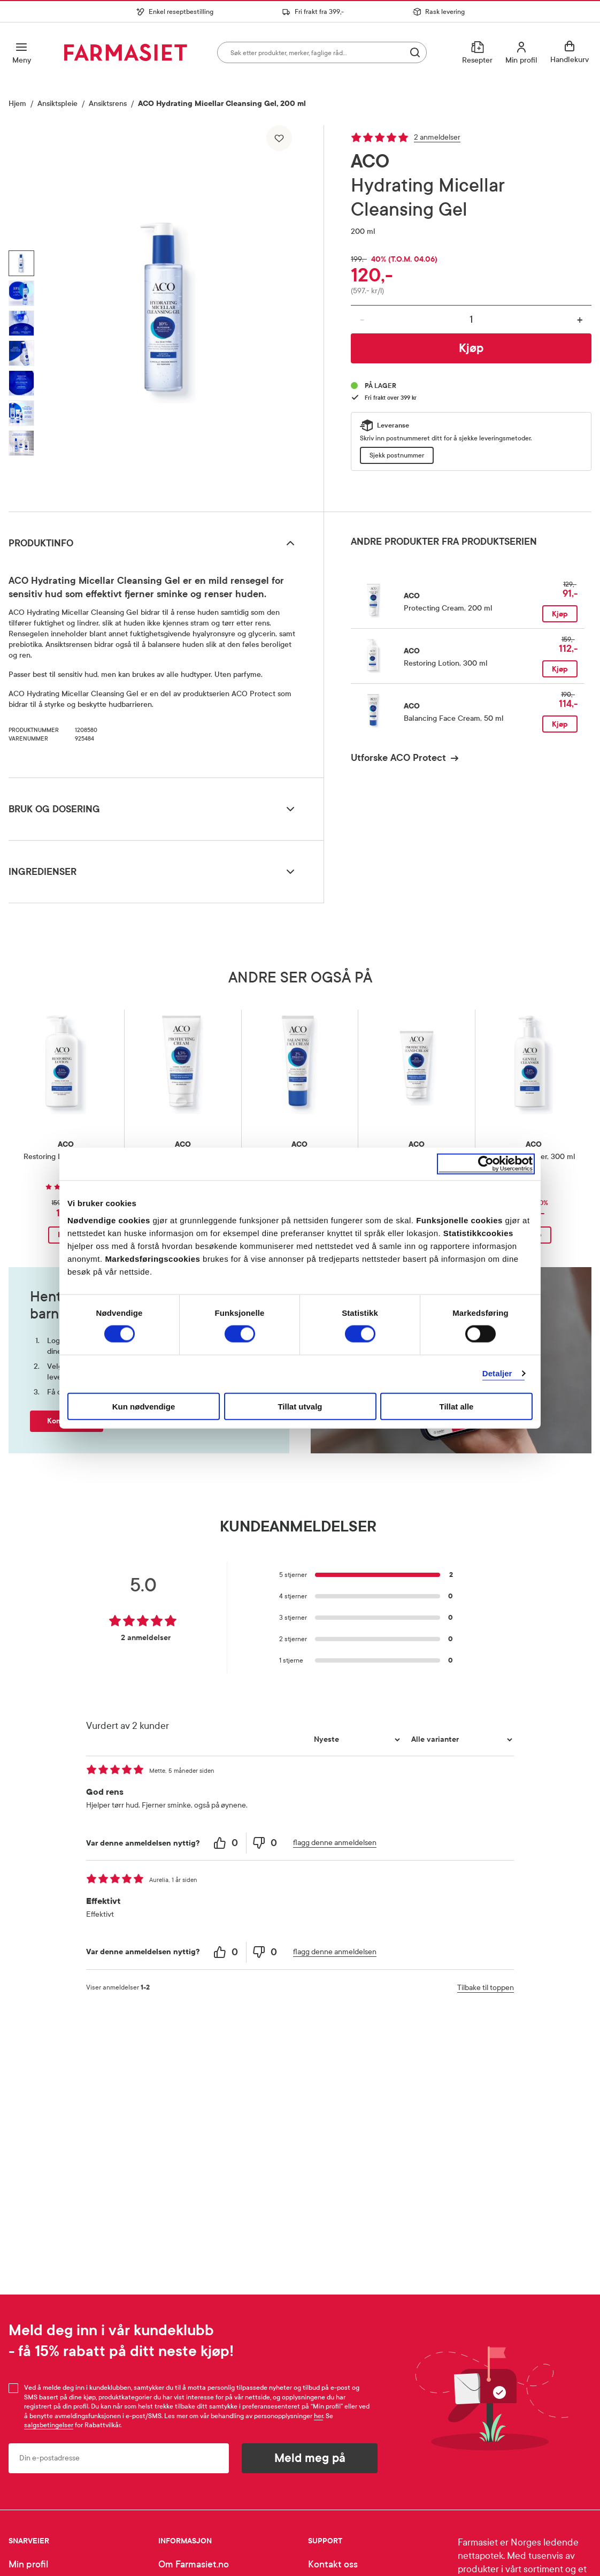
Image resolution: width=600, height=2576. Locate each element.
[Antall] (471, 319)
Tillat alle (457, 1406)
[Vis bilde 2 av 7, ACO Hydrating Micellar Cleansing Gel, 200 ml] (21, 293)
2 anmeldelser (437, 137)
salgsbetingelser (48, 2425)
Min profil (28, 2564)
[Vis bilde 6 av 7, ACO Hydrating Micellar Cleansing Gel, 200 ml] (21, 413)
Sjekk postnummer (397, 455)
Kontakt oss (333, 2564)
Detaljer (497, 1373)
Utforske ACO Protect (398, 757)
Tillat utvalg (300, 1406)
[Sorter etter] (356, 1739)
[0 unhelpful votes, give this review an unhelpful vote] (266, 1843)
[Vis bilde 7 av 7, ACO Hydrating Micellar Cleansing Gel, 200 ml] (21, 443)
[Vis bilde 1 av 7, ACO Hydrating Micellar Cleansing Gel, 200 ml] (21, 263)
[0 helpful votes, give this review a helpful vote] (227, 1843)
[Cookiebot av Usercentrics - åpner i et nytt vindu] (486, 1164)
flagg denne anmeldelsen (334, 1842)
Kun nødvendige (143, 1406)
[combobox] (322, 52)
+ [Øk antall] (580, 319)
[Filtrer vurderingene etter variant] (460, 1739)
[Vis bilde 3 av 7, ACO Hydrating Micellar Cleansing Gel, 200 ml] (21, 323)
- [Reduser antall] (362, 319)
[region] (167, 314)
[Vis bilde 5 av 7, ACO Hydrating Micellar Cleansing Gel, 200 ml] (21, 383)
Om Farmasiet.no (193, 2564)
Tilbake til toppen (485, 1987)
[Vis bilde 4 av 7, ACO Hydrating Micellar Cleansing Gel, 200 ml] (21, 353)
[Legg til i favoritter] (279, 138)
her (318, 2416)
